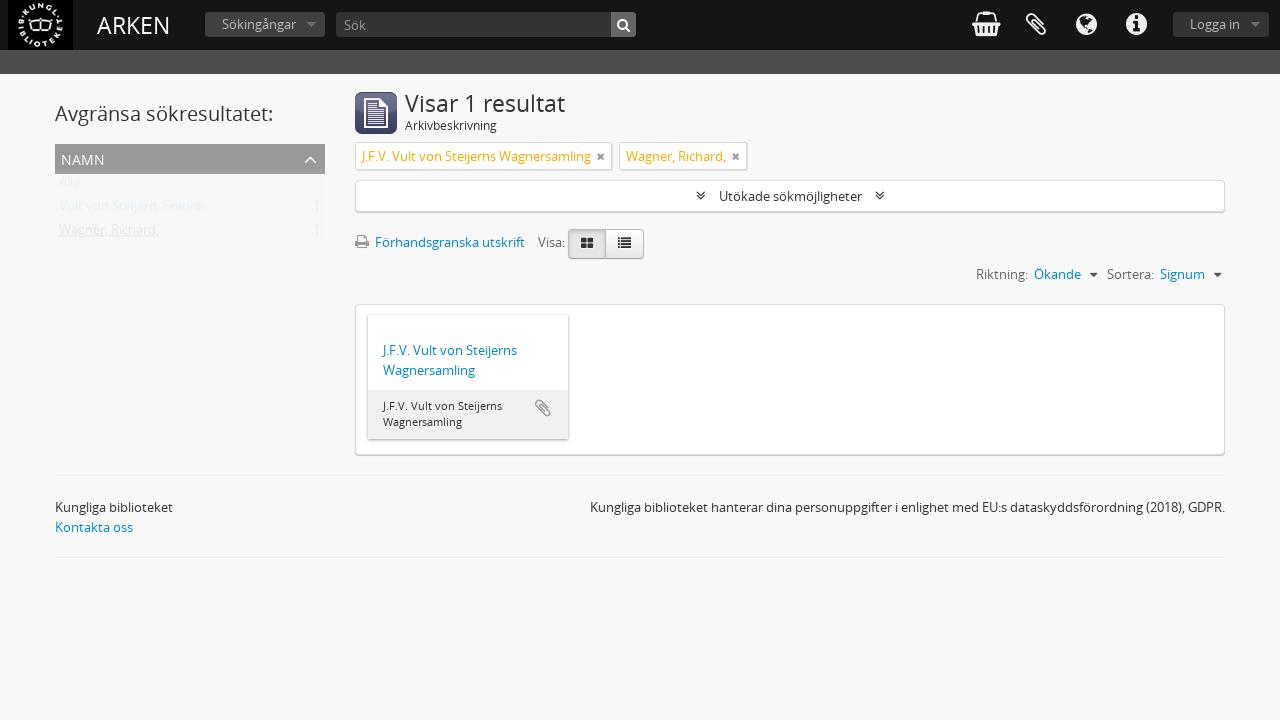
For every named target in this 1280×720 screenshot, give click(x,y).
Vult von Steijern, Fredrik (132, 210)
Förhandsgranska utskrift (440, 242)
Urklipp (1036, 25)
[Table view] (624, 244)
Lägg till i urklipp (543, 408)
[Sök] (486, 24)
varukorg (986, 25)
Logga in (1215, 24)
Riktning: (1002, 274)
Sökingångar (259, 24)
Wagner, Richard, (109, 234)
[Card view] (587, 244)
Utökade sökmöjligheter (790, 196)
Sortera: (1130, 274)
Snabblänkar (1136, 25)
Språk (1086, 25)
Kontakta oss (94, 527)
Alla (69, 186)
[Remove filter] (601, 156)
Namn (83, 157)
